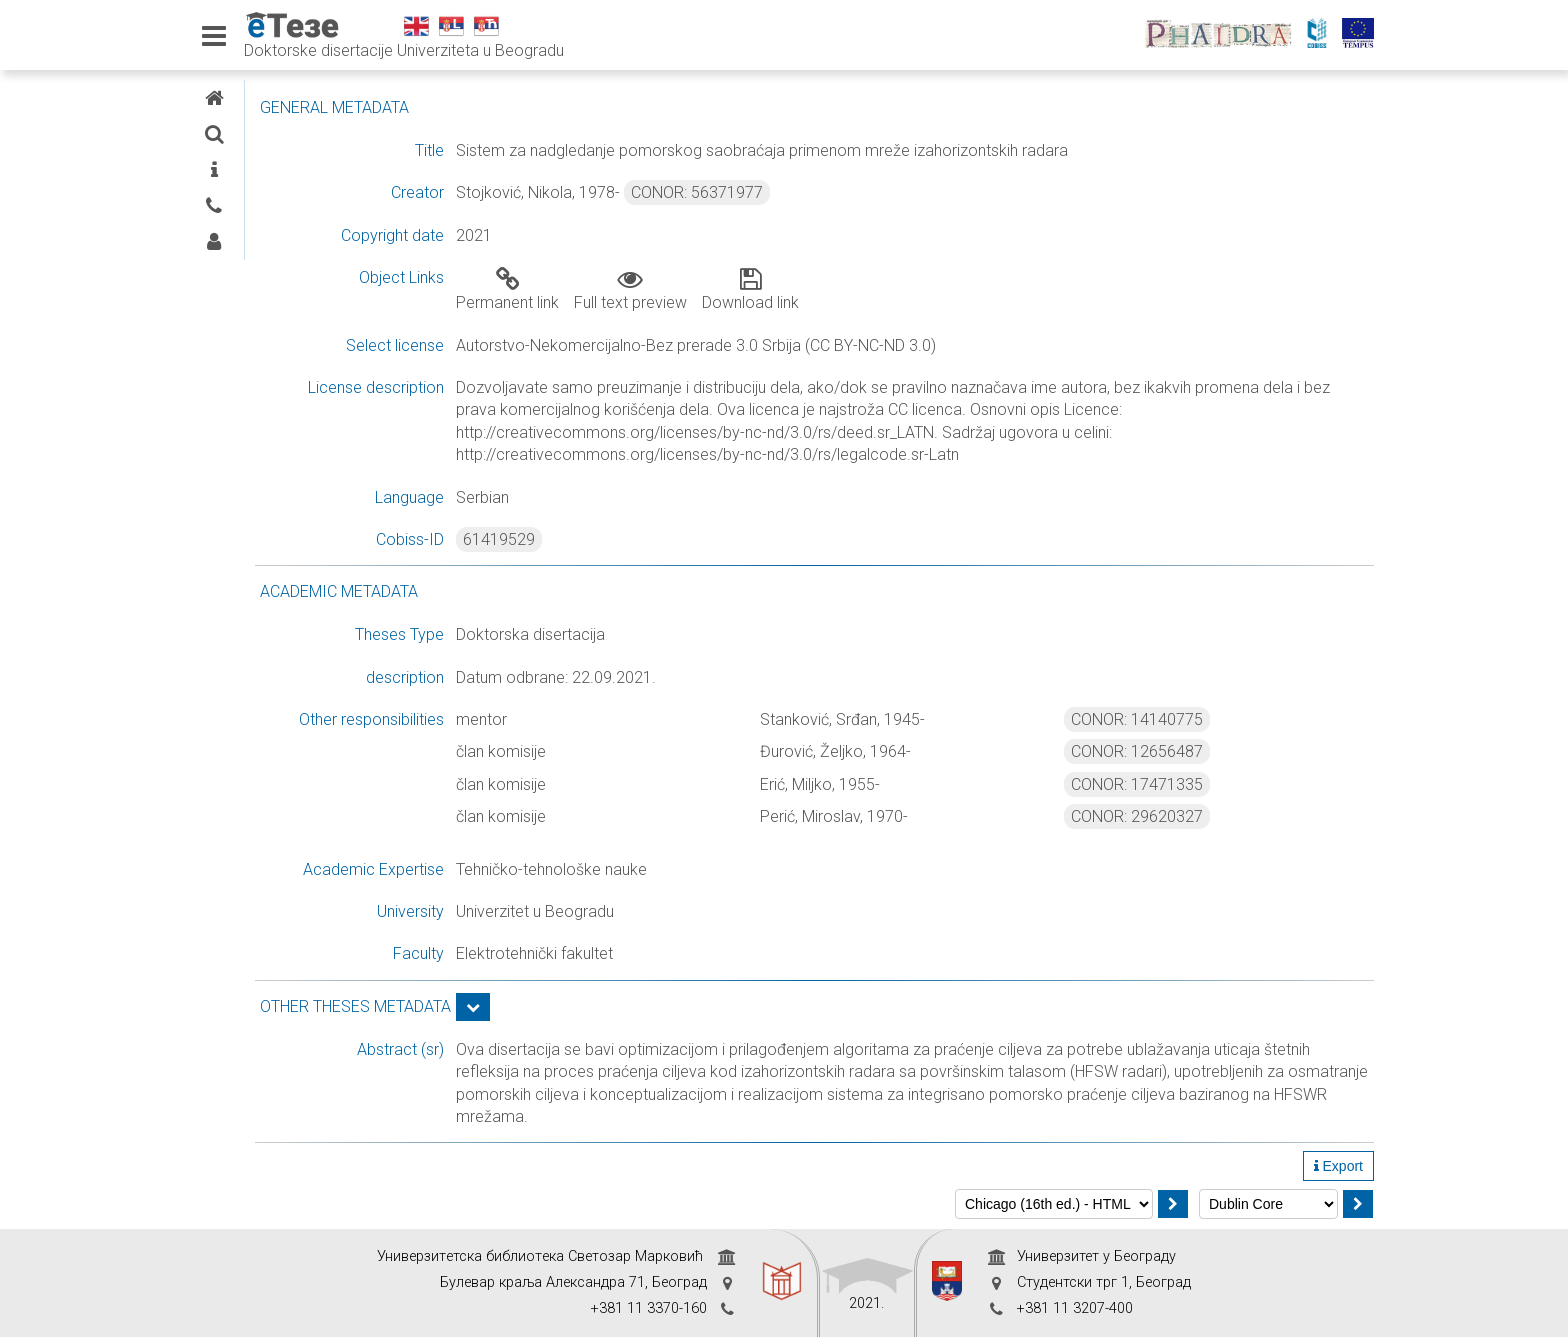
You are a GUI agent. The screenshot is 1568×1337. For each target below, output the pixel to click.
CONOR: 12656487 (1190, 751)
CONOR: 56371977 (855, 192)
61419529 (657, 539)
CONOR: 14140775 (1190, 719)
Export (1338, 1166)
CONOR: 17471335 (1190, 784)
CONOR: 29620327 (1190, 816)
